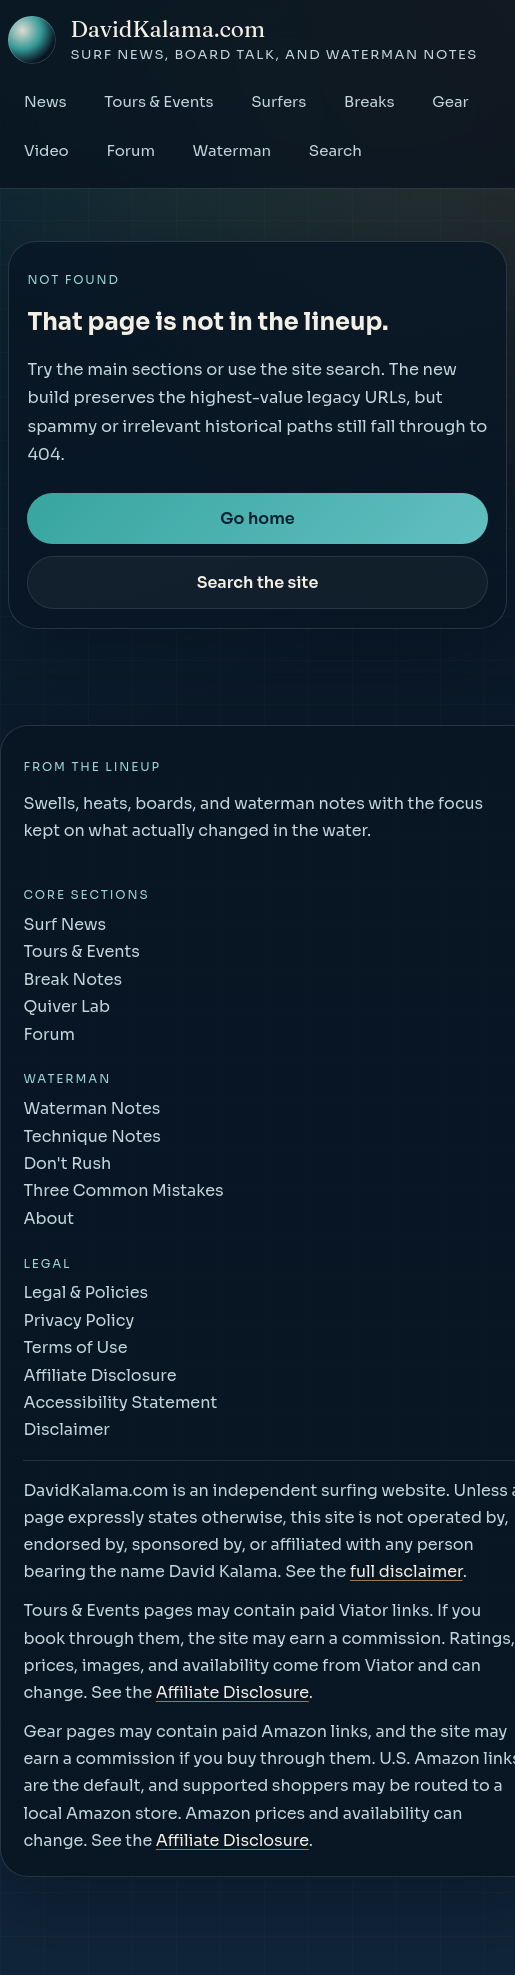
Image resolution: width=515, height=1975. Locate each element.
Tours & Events (158, 101)
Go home (257, 518)
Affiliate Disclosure (232, 1692)
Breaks (369, 101)
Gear (450, 101)
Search (335, 150)
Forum (130, 150)
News (45, 101)
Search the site (258, 582)
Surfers (278, 101)
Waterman (232, 150)
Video (46, 150)
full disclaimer (406, 1571)
